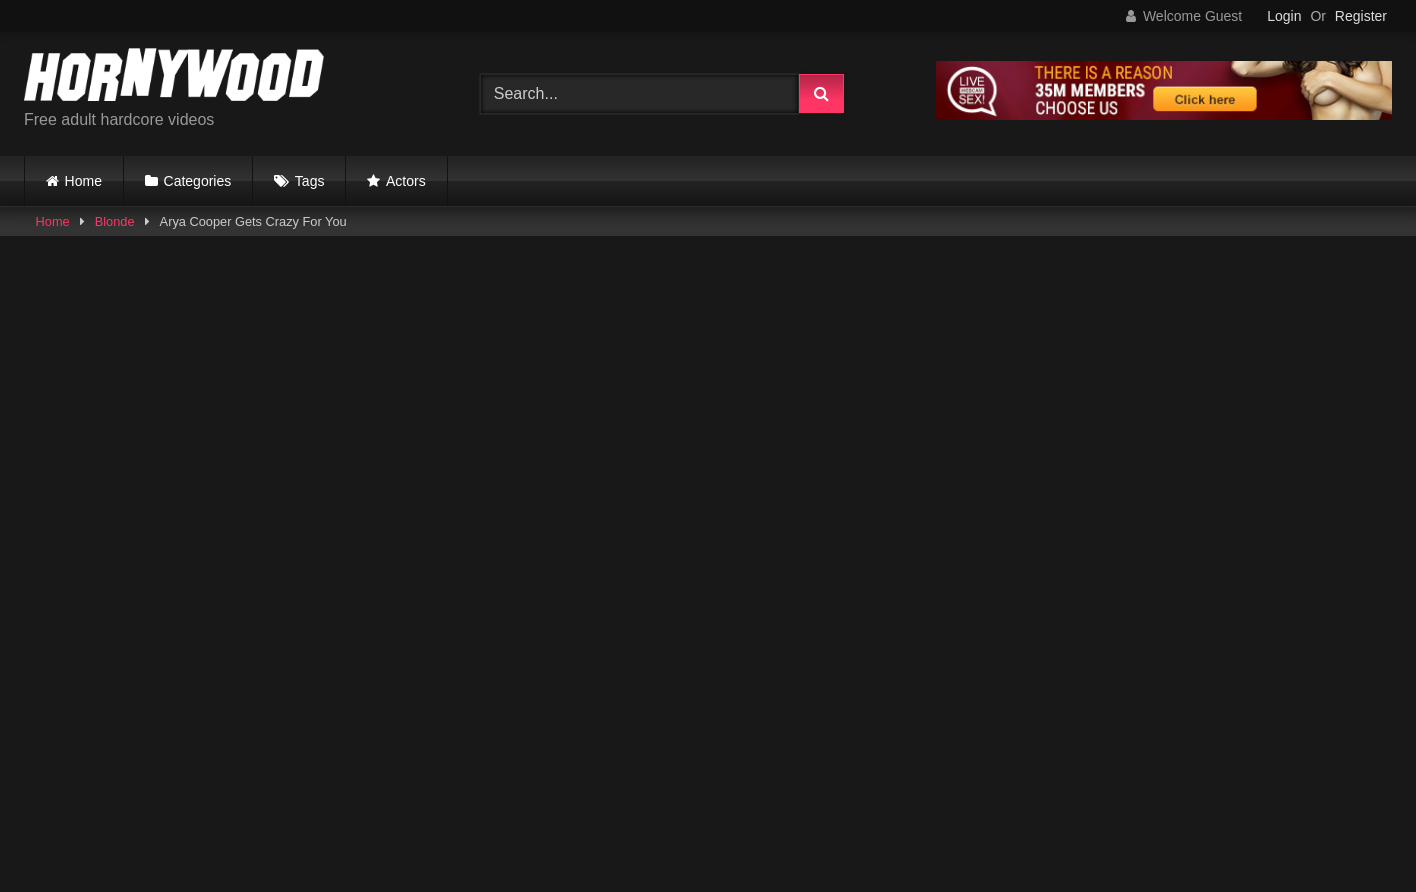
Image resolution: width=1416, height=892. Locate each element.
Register (1361, 16)
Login (1284, 16)
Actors (406, 181)
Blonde (115, 221)
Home (83, 181)
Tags (310, 181)
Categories (198, 181)
